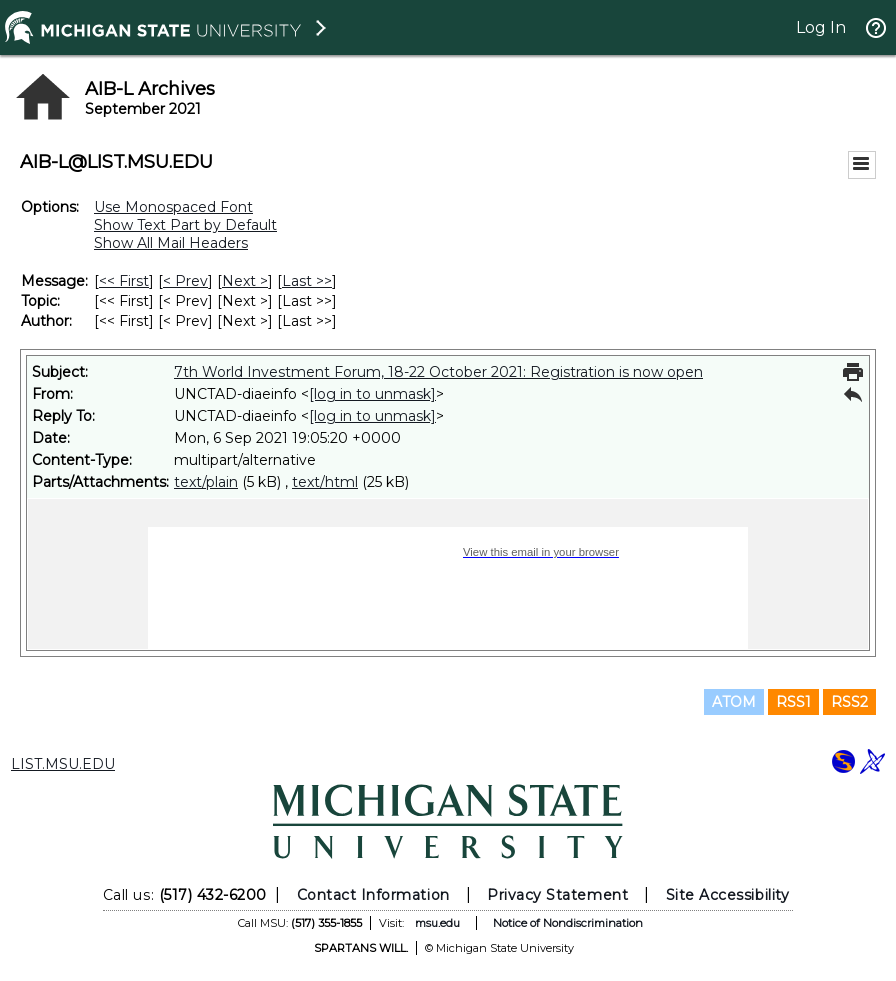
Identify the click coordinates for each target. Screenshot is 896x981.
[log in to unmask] (372, 394)
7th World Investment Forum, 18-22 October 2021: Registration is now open (438, 372)
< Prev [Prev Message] (185, 281)
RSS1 (793, 702)
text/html (325, 482)
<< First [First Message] (124, 281)
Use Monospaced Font (173, 207)
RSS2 (849, 702)
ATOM (734, 702)
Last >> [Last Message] (307, 281)
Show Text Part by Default (185, 225)
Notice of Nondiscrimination (568, 923)
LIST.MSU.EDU (63, 764)
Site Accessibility (728, 895)
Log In (821, 27)
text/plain (206, 482)
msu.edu (437, 923)
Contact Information (373, 895)
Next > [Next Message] (245, 281)
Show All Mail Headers (171, 243)
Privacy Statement (557, 895)
